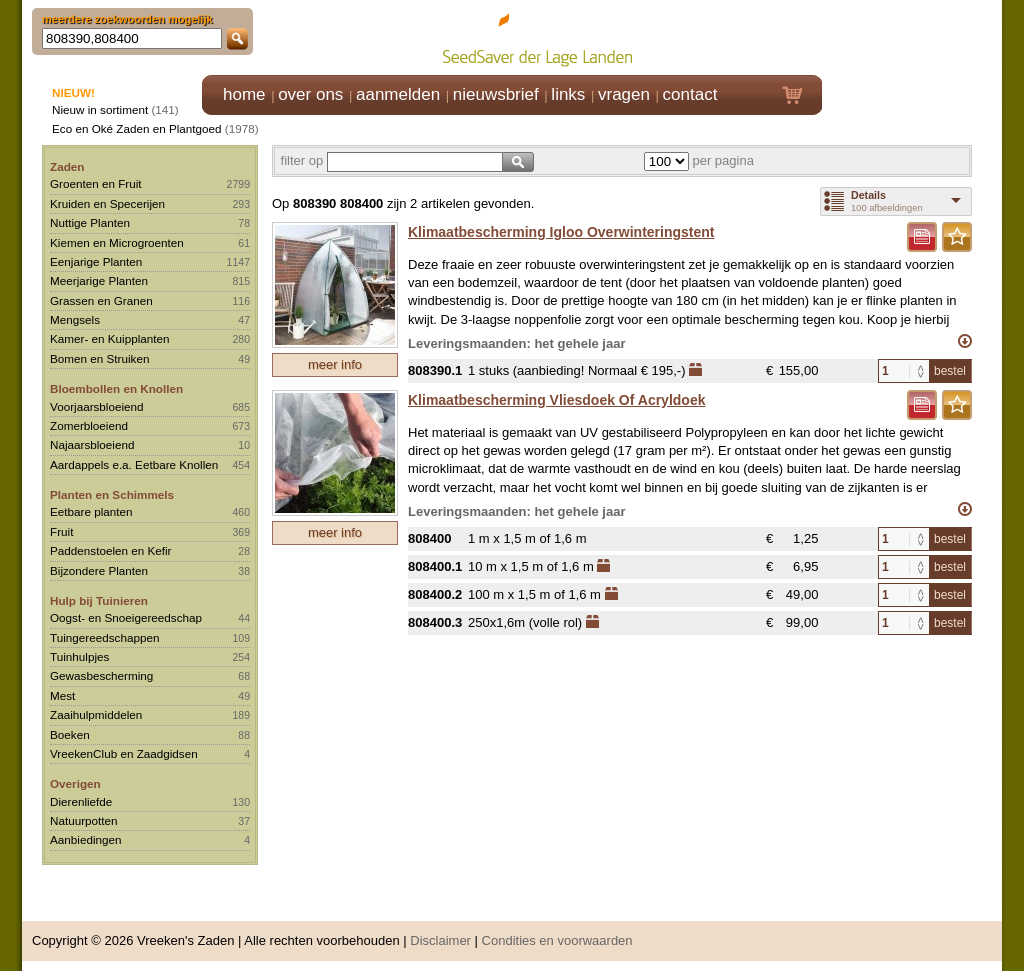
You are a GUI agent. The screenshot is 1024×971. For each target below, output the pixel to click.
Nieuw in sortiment (100, 109)
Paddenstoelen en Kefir (111, 550)
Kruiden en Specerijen (107, 203)
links (568, 94)
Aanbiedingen (86, 839)
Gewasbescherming (101, 675)
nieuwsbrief (496, 94)
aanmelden (398, 94)
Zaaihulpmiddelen (96, 714)
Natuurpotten (84, 820)
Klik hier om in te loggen (912, 36)
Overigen (75, 783)
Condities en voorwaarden (557, 940)
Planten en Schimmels (112, 494)
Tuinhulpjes (79, 656)
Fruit (61, 531)
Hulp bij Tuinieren (99, 600)
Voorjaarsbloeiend (97, 406)
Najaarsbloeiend (92, 444)
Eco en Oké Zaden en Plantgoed (137, 128)
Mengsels (75, 319)
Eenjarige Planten (96, 261)
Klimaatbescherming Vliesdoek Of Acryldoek (556, 400)
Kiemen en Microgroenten (117, 242)
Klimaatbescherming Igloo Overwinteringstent (561, 232)
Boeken (70, 734)
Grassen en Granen (101, 300)
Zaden (67, 166)
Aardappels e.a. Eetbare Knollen (134, 464)
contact (690, 94)
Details (868, 195)
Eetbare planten (91, 511)
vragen (624, 94)
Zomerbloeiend (89, 425)
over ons (310, 94)
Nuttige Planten (90, 222)
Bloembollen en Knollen (116, 388)
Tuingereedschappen (104, 637)
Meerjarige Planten (99, 280)
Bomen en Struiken (99, 358)
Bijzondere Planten (99, 570)
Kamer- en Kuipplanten (110, 338)
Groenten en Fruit (96, 183)
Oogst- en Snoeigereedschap (126, 617)
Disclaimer (440, 940)
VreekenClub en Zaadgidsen (124, 753)
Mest (62, 695)
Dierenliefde (81, 801)
